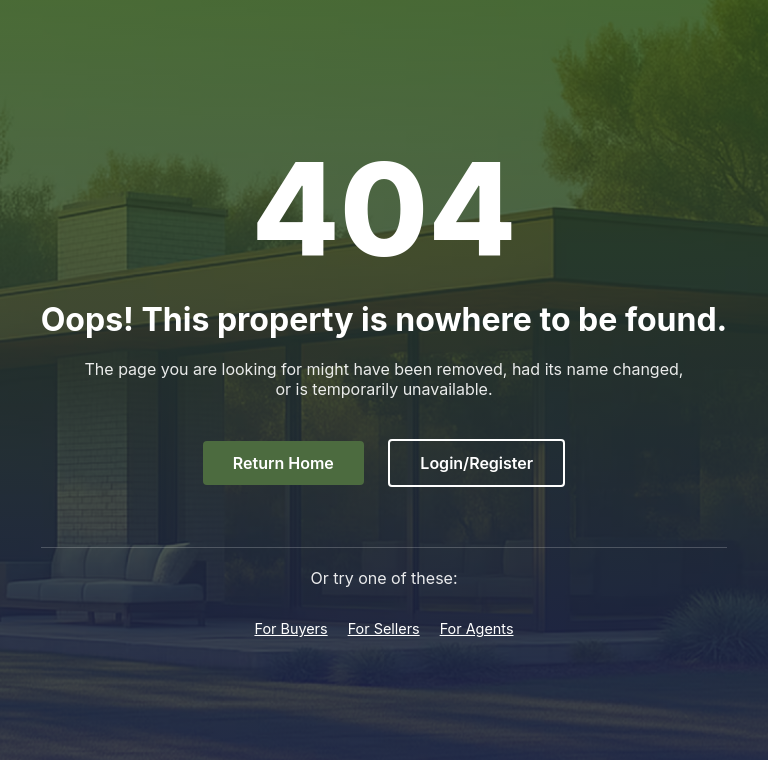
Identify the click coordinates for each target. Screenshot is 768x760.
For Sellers (384, 628)
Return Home (283, 463)
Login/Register (476, 463)
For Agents (477, 628)
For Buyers (290, 628)
